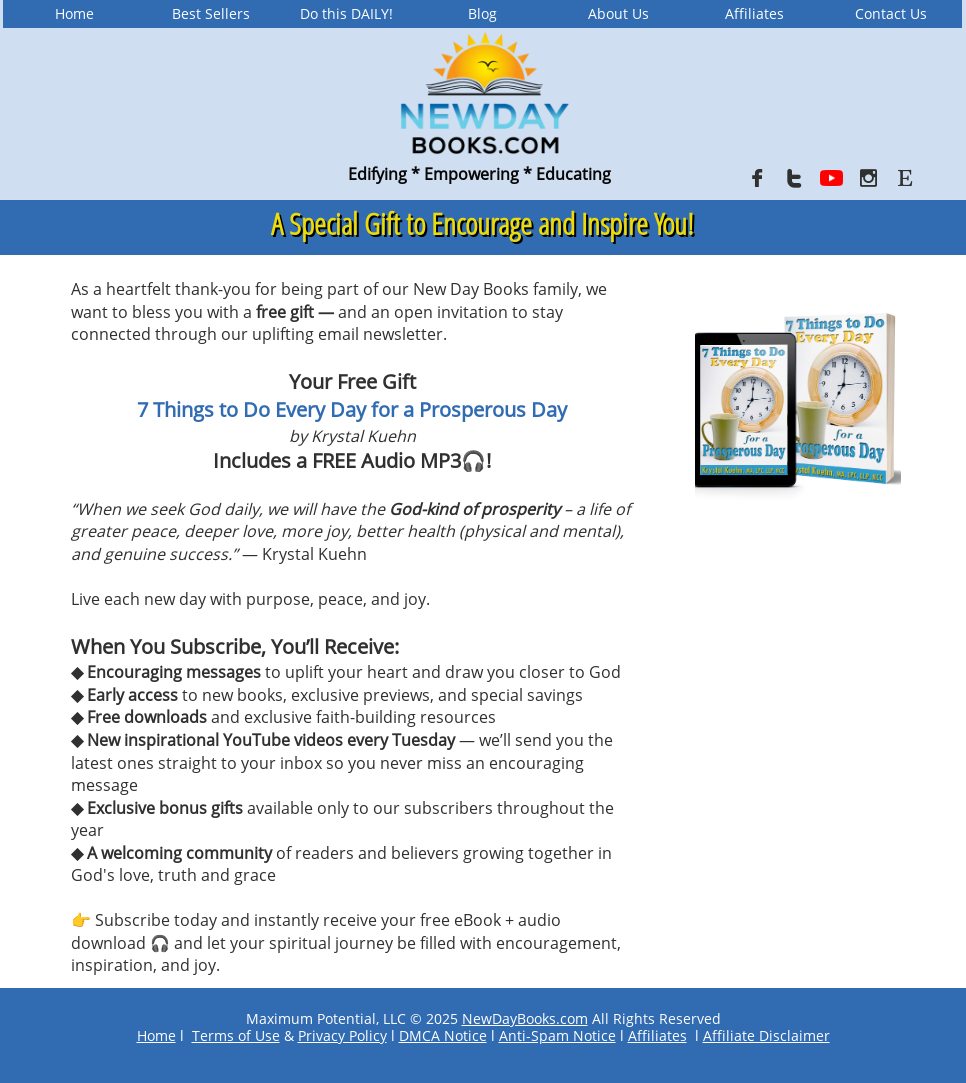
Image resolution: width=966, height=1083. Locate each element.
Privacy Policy (342, 1035)
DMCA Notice (443, 1035)
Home (156, 1035)
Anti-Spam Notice (557, 1035)
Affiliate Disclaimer (766, 1035)
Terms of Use (236, 1035)
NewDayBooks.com (525, 1018)
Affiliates (657, 1035)
